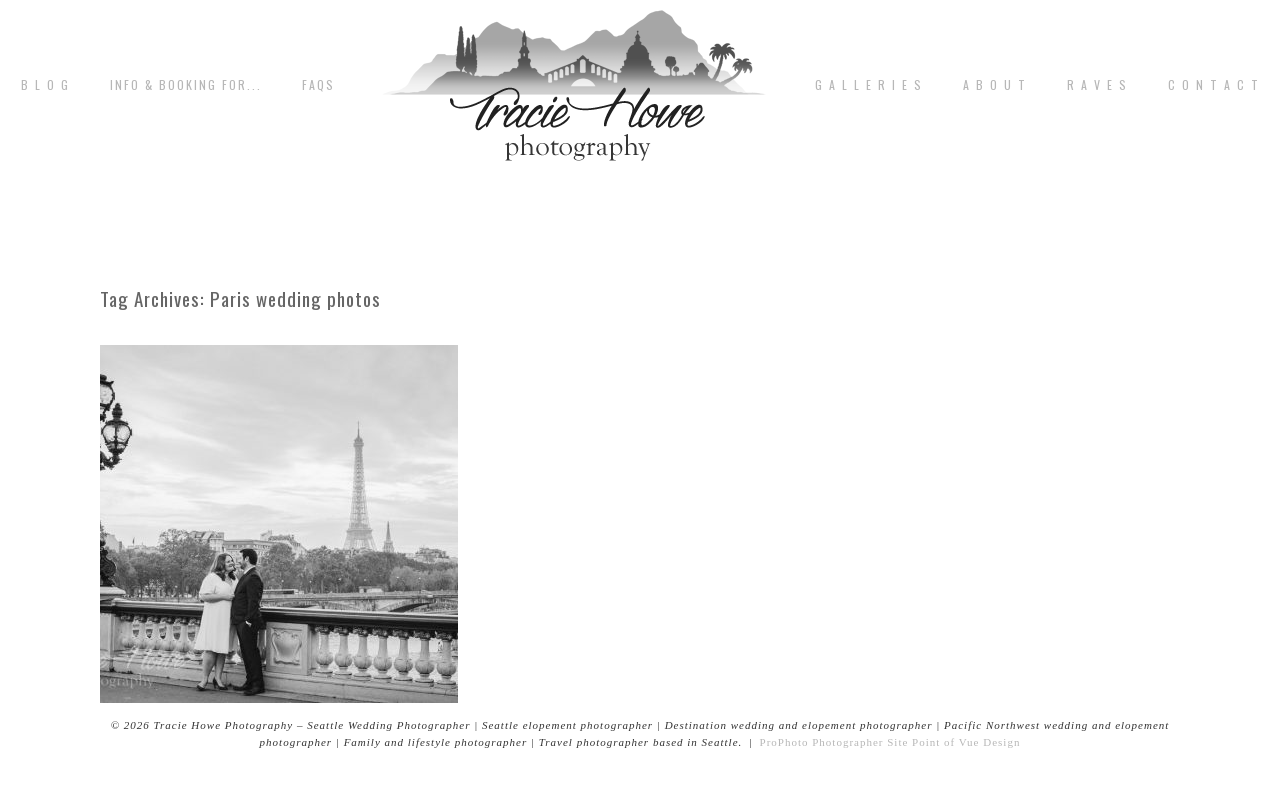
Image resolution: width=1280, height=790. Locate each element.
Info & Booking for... (186, 85)
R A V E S (1097, 85)
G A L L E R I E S (869, 85)
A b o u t (995, 85)
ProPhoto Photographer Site (834, 742)
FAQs (318, 85)
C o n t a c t (1214, 85)
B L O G (45, 85)
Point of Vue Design (966, 742)
